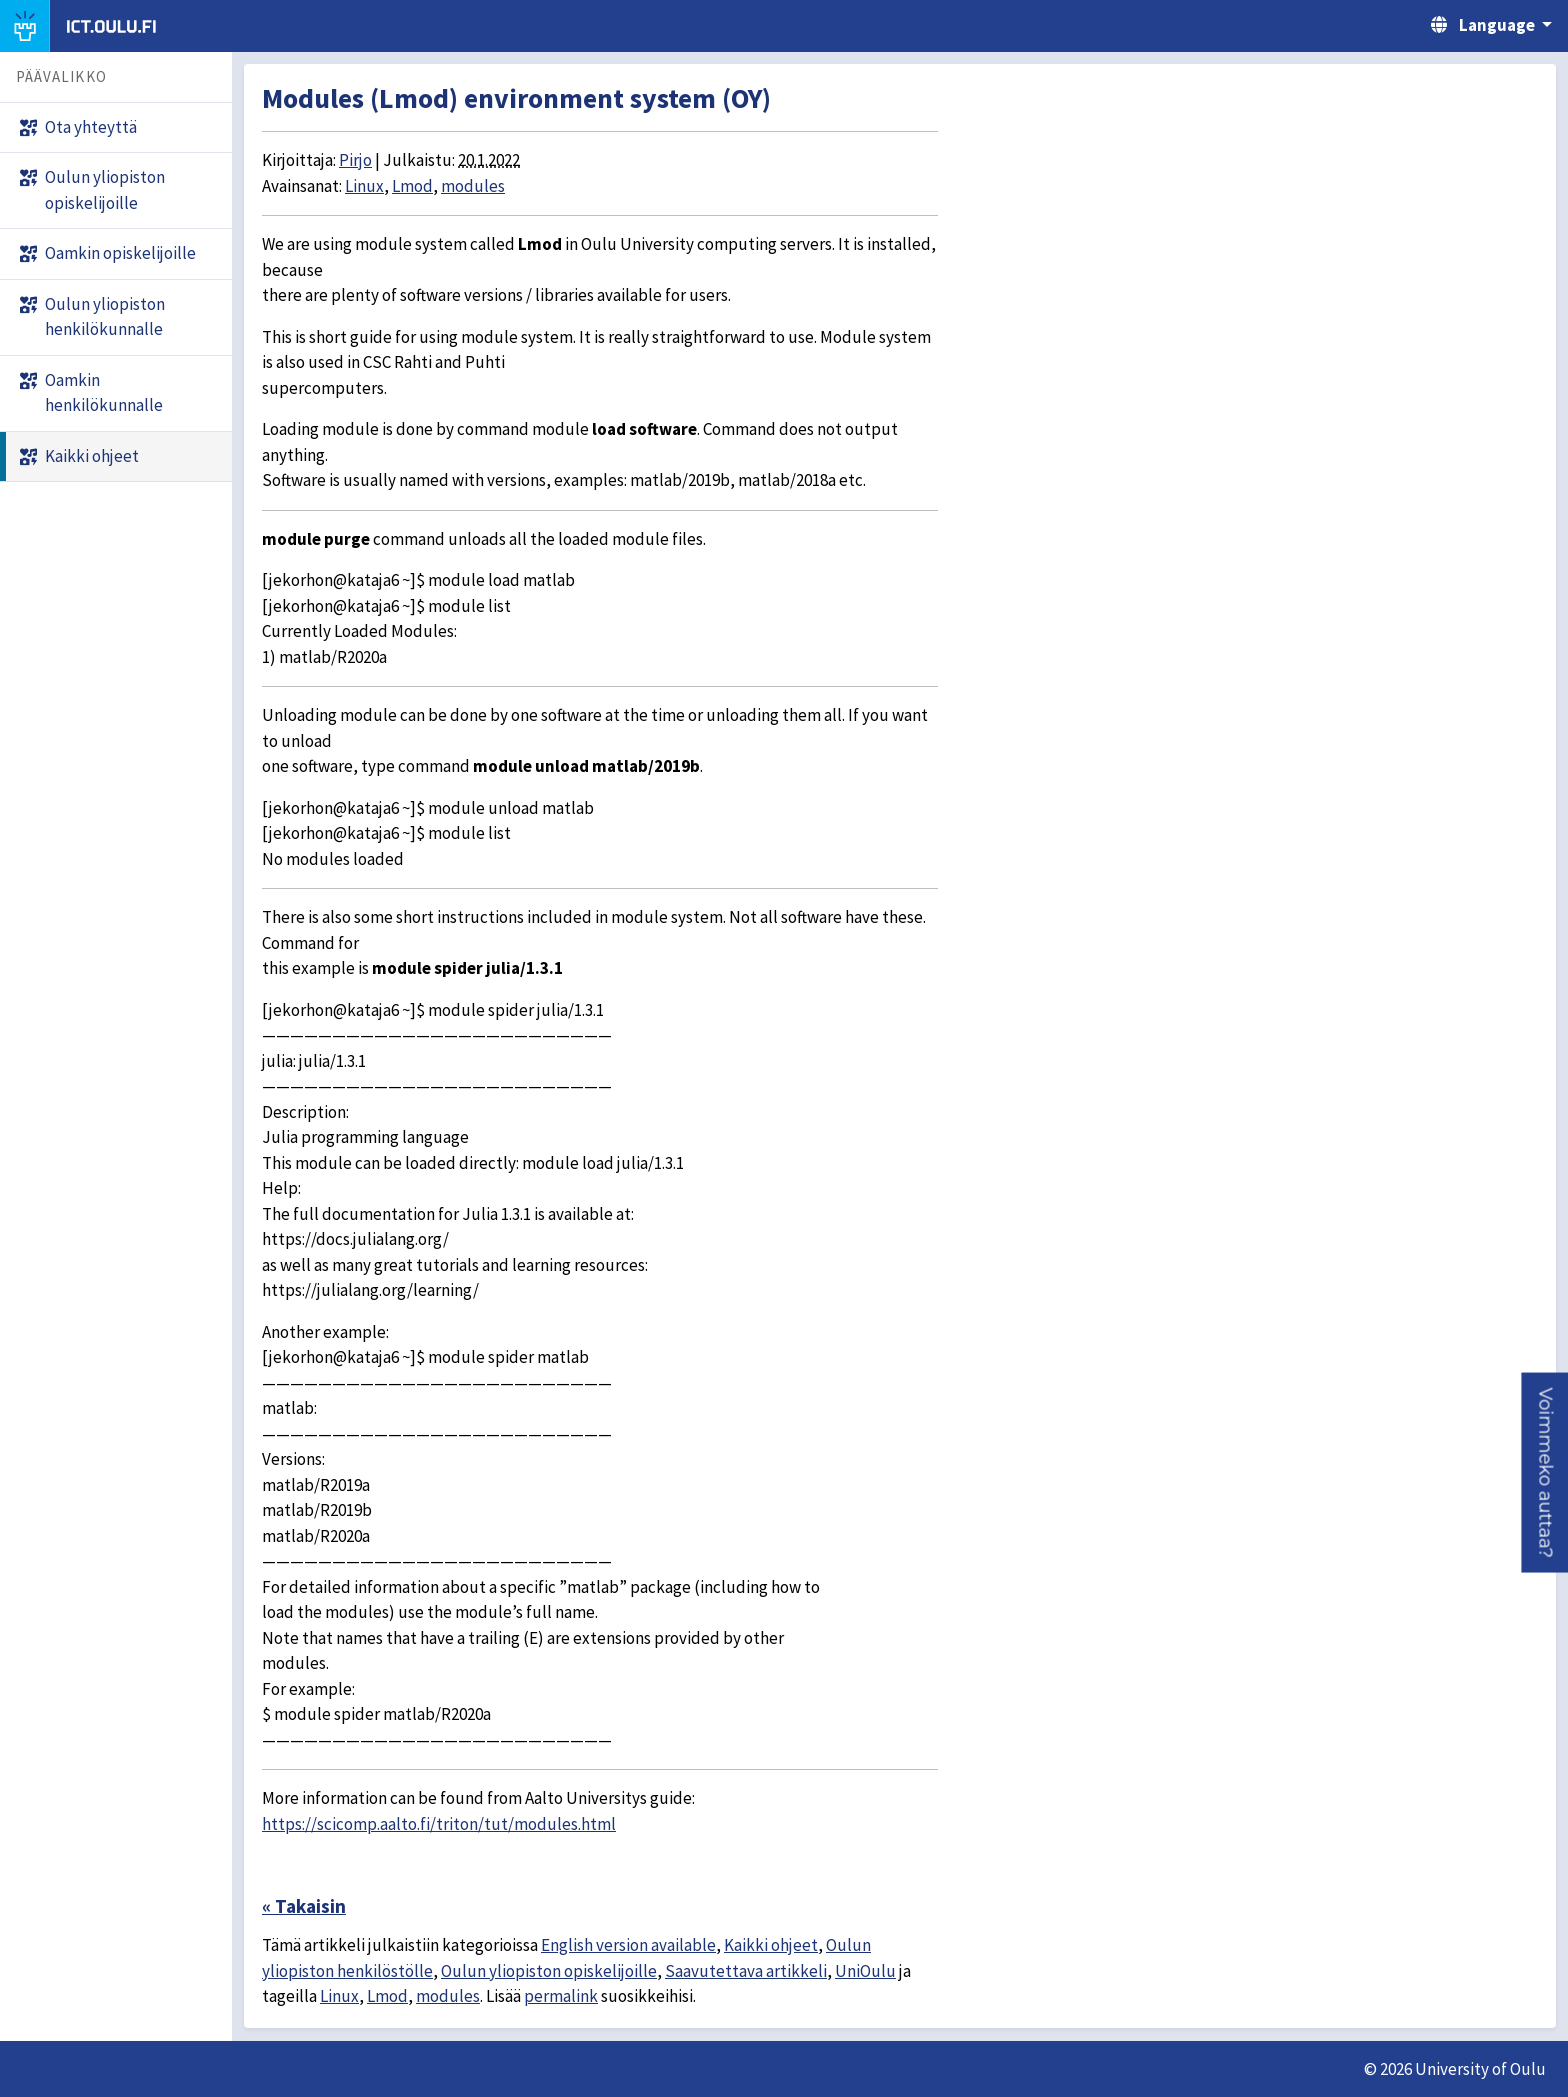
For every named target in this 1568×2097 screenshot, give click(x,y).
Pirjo (355, 160)
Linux (364, 186)
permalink (561, 1996)
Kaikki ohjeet (771, 1945)
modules (473, 186)
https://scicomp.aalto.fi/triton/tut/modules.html (439, 1824)
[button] (1544, 1472)
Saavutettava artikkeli (746, 1971)
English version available (628, 1945)
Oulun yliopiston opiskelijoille (549, 1971)
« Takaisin (304, 1906)
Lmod (412, 186)
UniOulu (865, 1971)
